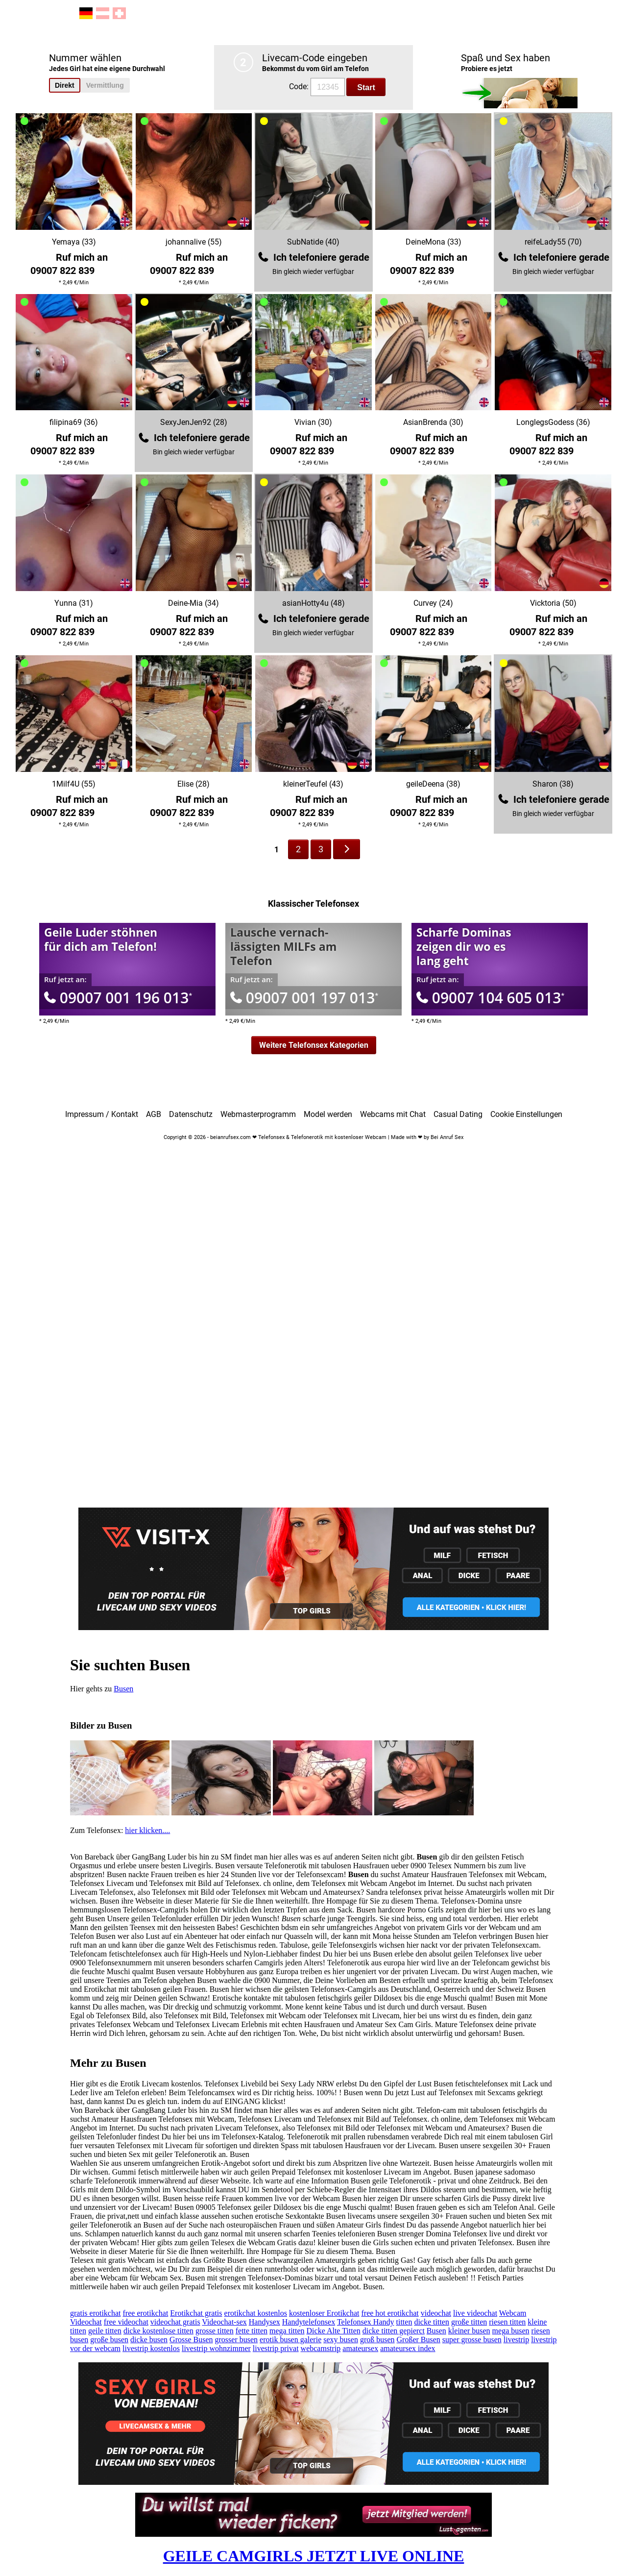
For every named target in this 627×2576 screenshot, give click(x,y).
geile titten (104, 2331)
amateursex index (407, 2348)
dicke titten (431, 2322)
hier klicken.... (147, 1830)
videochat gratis (175, 2322)
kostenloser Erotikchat (324, 2313)
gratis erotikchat (95, 2313)
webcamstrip (321, 2348)
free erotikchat (146, 2313)
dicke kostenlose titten (158, 2331)
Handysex (264, 2322)
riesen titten (507, 2322)
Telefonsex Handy (365, 2322)
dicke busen (149, 2339)
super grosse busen (472, 2339)
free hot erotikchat (389, 2313)
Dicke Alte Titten (334, 2331)
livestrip (516, 2339)
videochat (436, 2313)
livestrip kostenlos (151, 2348)
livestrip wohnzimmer (216, 2348)
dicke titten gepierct (393, 2331)
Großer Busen (418, 2339)
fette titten (251, 2331)
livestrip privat (276, 2348)
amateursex (360, 2348)
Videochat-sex (224, 2322)
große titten (469, 2322)
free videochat (126, 2322)
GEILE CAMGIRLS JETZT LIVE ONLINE (313, 2556)
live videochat (475, 2313)
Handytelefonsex (308, 2322)
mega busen (511, 2331)
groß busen (377, 2339)
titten (404, 2322)
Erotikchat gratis (196, 2313)
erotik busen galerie (290, 2339)
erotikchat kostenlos (255, 2313)
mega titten (287, 2331)
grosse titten (214, 2331)
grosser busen (236, 2339)
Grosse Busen (191, 2339)
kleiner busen (469, 2331)
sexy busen (340, 2339)
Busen (123, 1688)
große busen (109, 2339)
